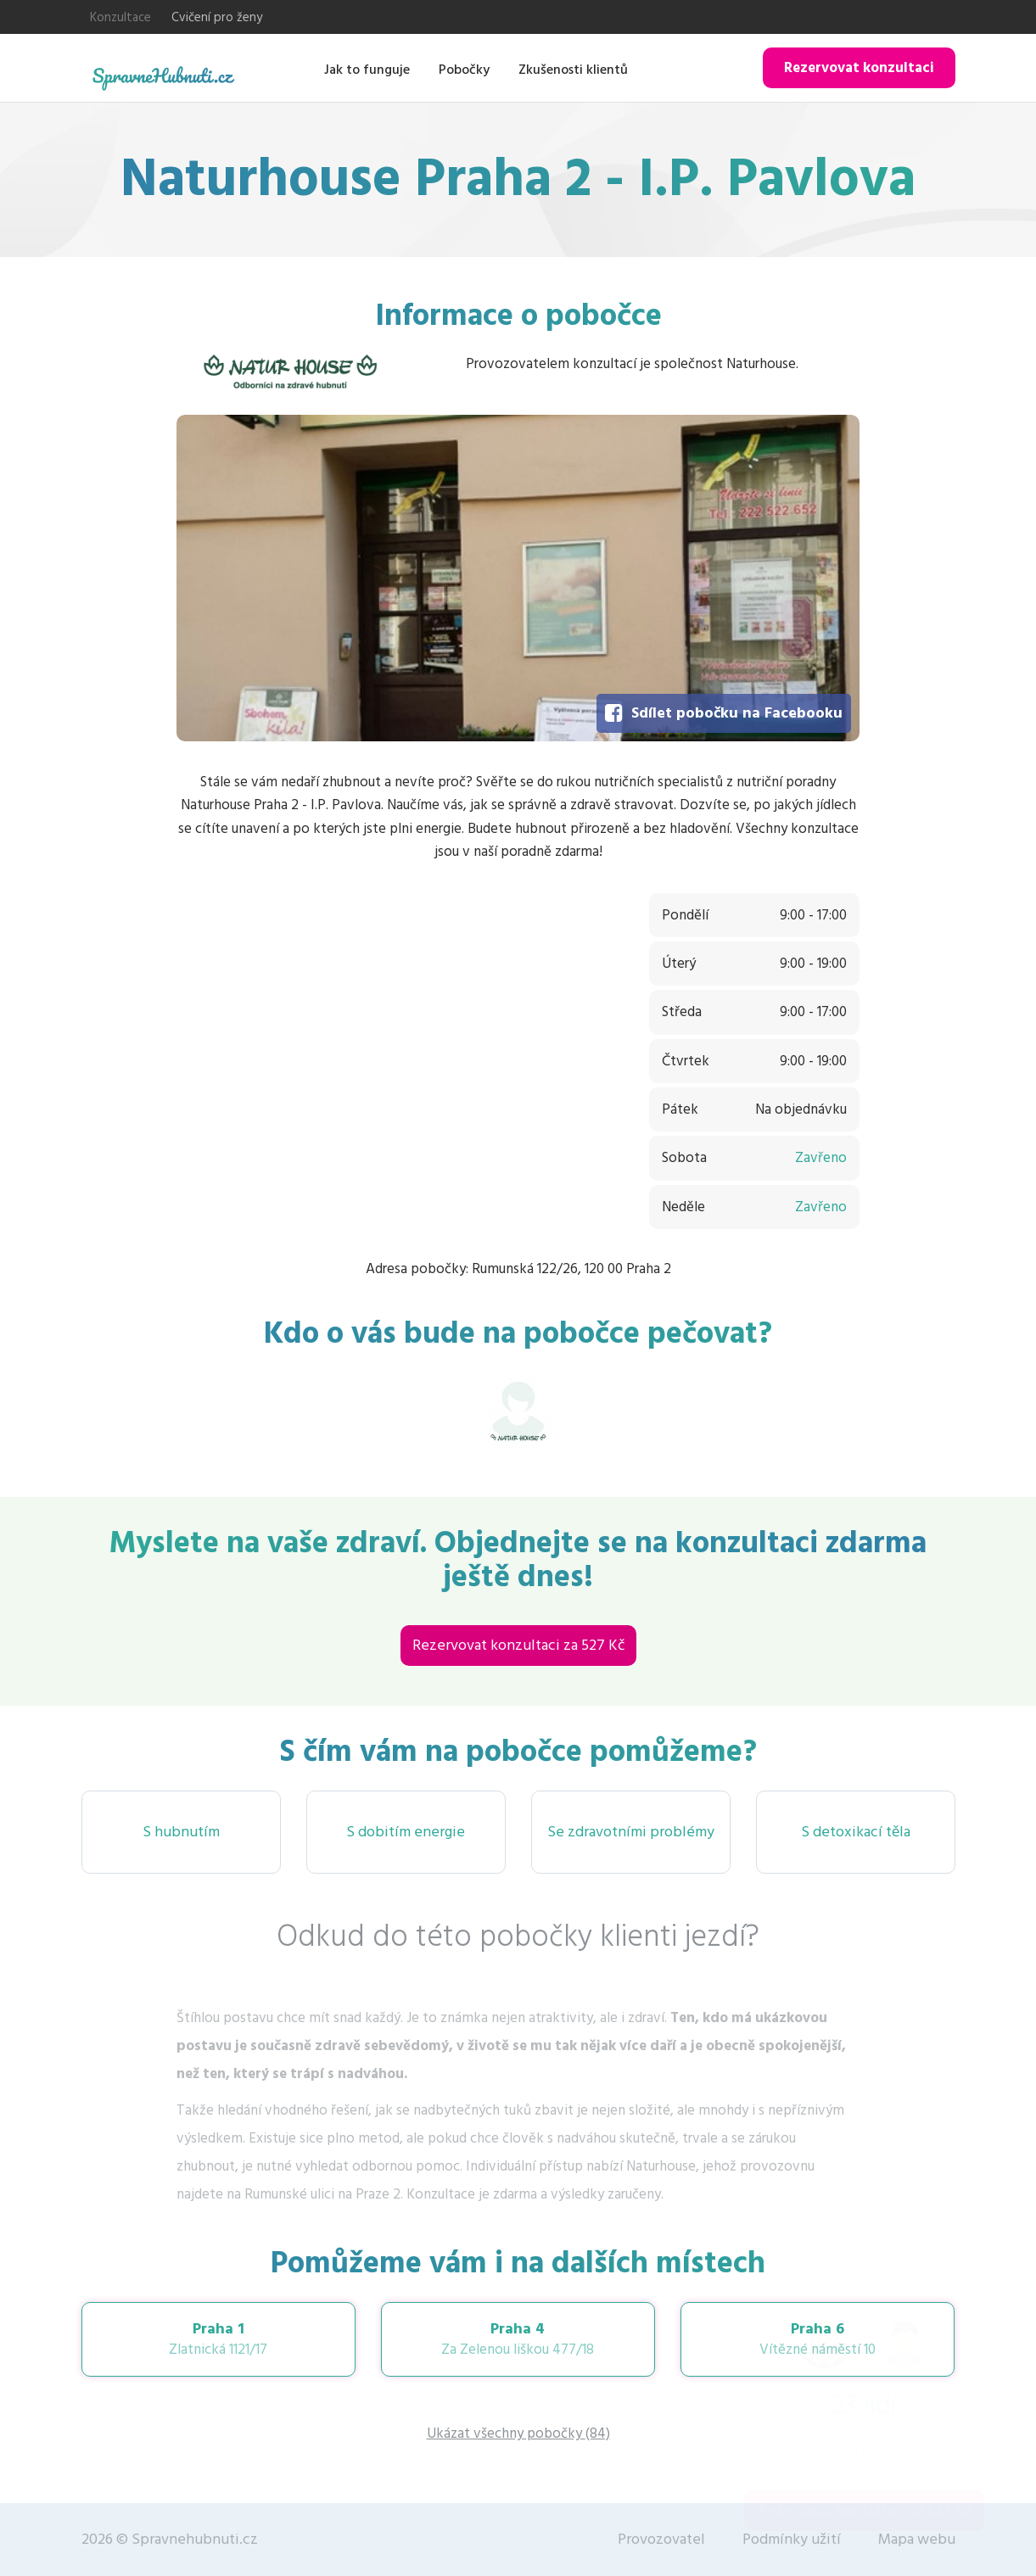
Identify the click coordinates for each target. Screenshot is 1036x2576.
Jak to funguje (367, 69)
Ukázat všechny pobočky (518, 2433)
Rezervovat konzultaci (859, 68)
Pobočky (464, 69)
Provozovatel (661, 2539)
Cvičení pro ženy (216, 17)
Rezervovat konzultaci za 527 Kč (518, 1645)
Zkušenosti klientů (573, 69)
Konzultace (120, 17)
